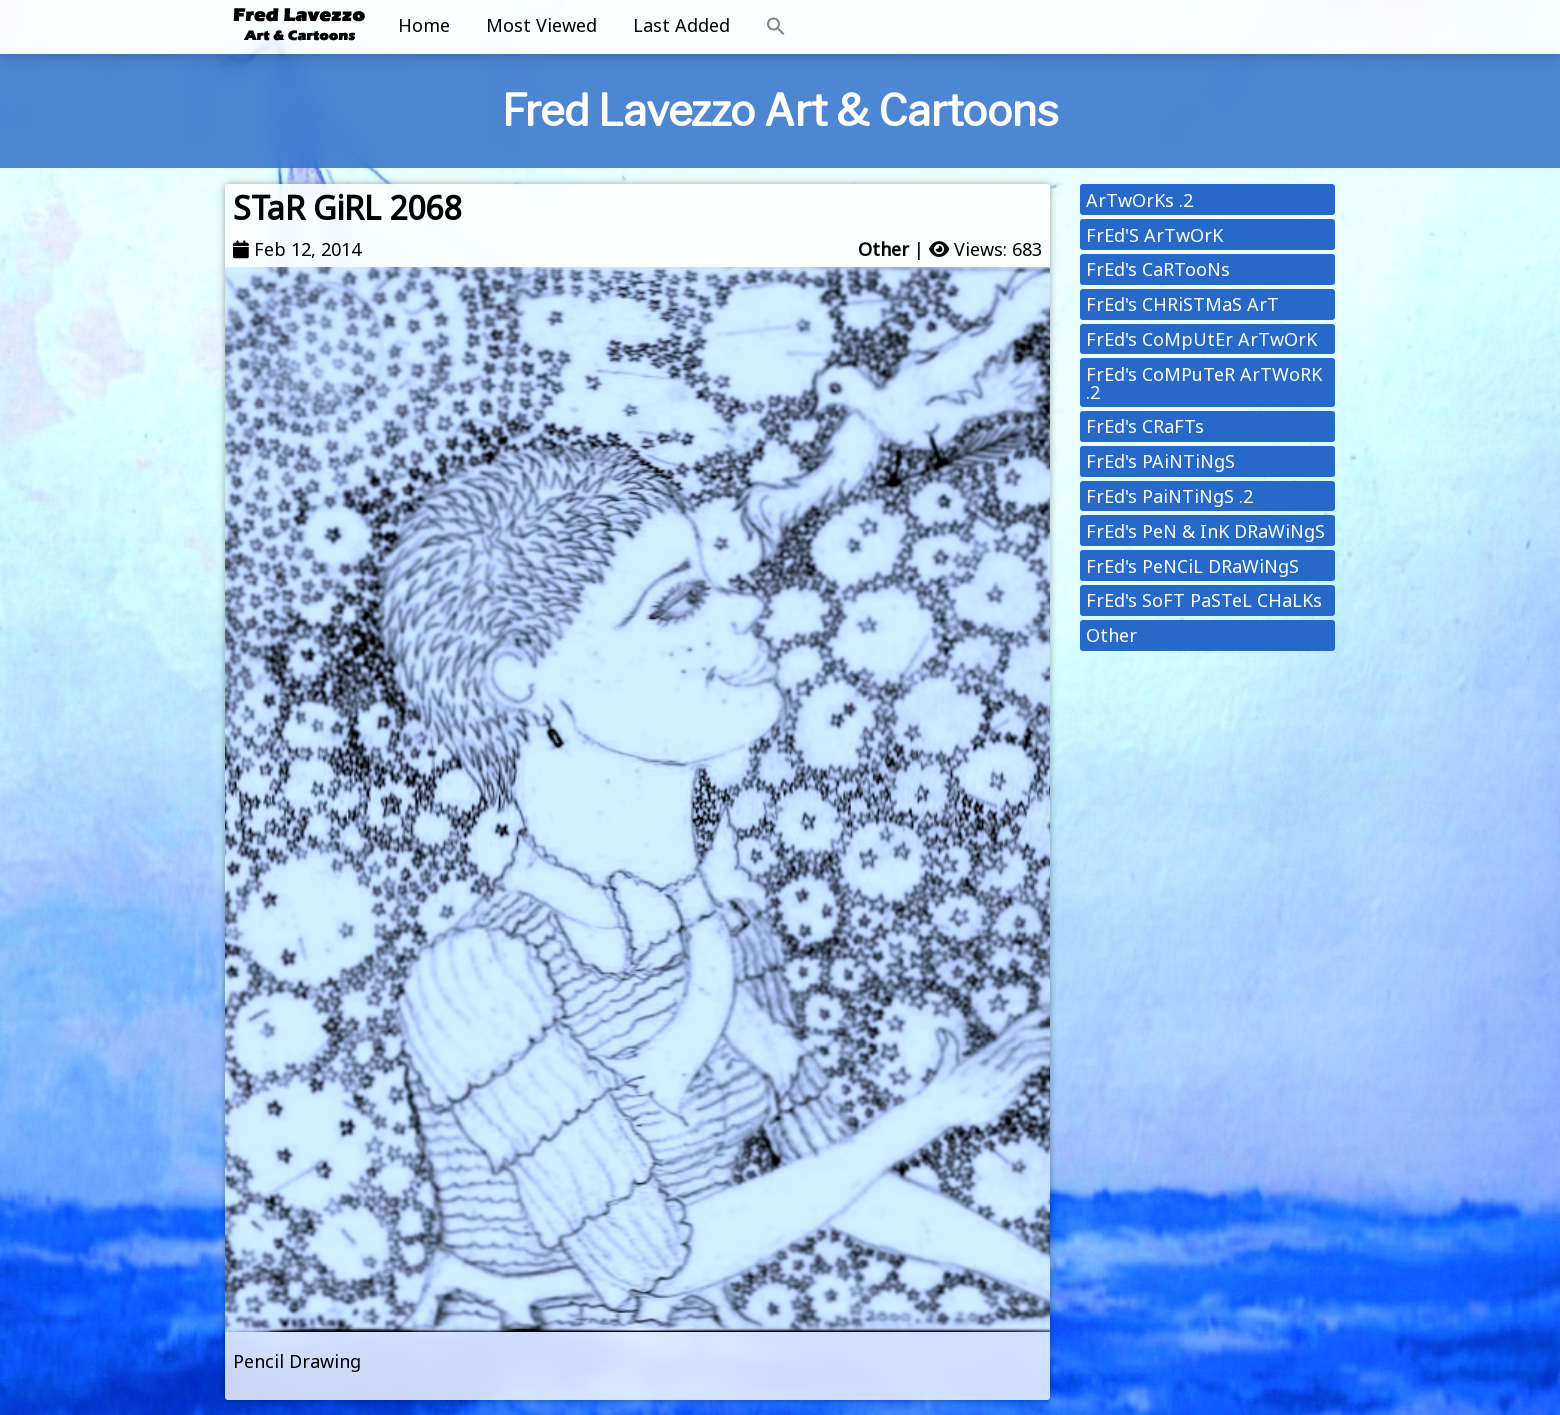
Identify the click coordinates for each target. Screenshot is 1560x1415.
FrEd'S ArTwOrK (1154, 235)
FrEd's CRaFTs (1145, 426)
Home (424, 25)
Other (883, 249)
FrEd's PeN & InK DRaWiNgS (1205, 531)
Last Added (681, 25)
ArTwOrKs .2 (1139, 200)
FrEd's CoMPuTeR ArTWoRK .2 (1204, 383)
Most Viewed (541, 25)
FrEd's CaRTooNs (1158, 269)
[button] (776, 27)
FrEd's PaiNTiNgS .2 (1169, 496)
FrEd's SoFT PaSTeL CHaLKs (1204, 600)
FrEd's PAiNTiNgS (1160, 461)
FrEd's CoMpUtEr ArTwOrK (1201, 339)
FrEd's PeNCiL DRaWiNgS (1192, 566)
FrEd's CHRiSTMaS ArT (1182, 304)
